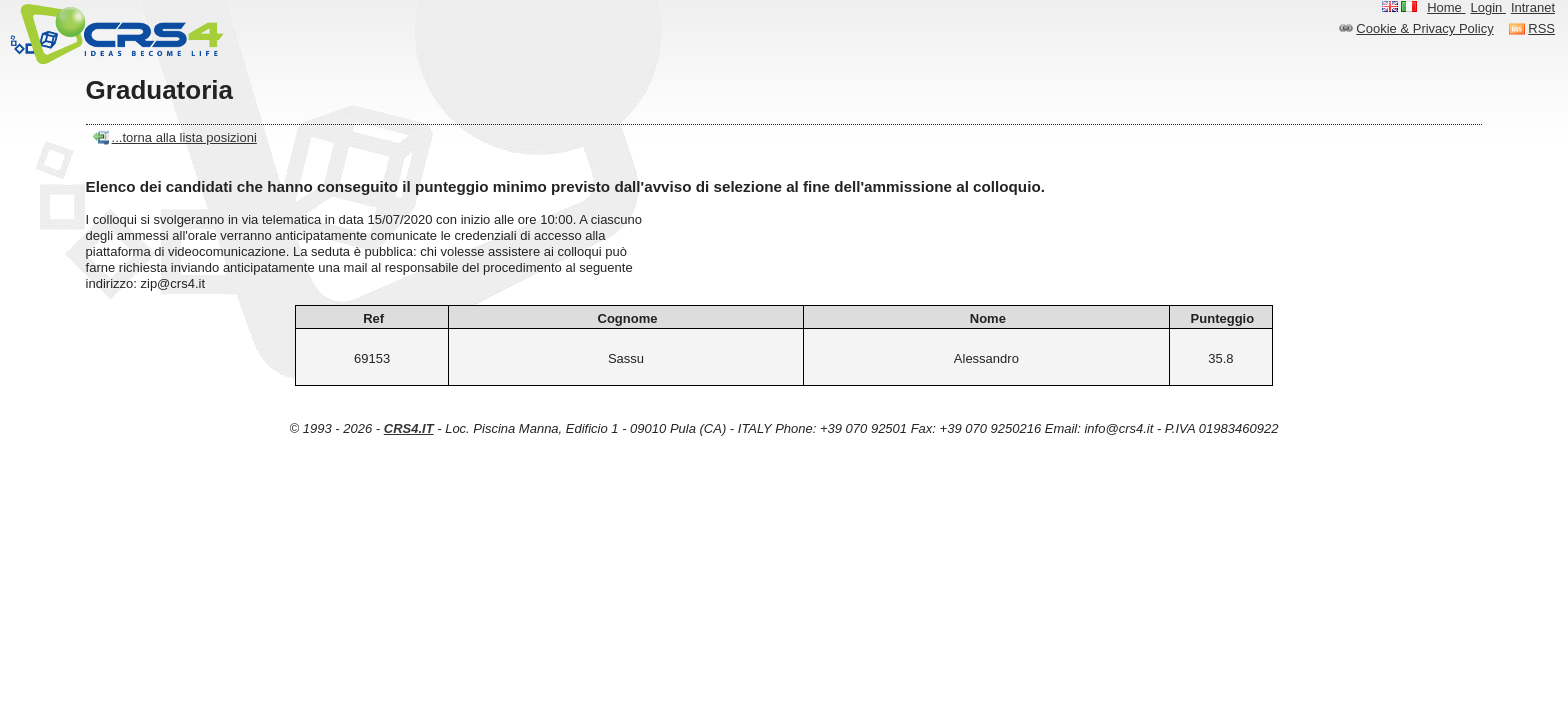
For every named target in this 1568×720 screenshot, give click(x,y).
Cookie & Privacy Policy (1424, 28)
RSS (1541, 28)
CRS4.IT (409, 428)
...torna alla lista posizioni (184, 137)
